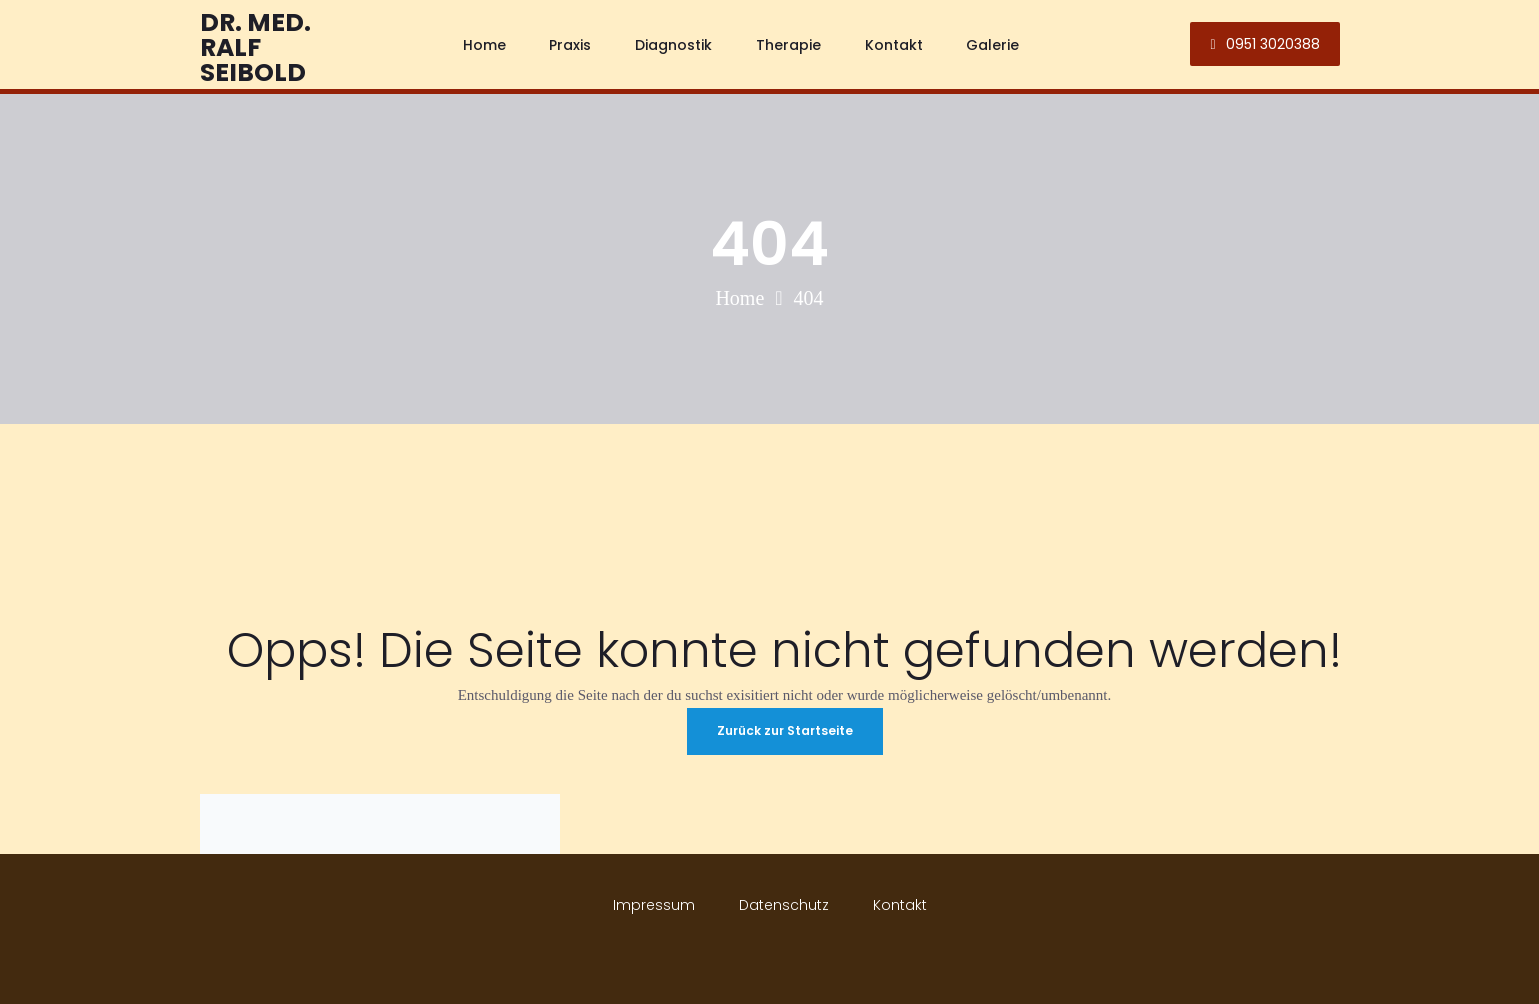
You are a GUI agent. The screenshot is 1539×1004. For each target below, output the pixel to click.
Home (739, 298)
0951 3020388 (1264, 44)
